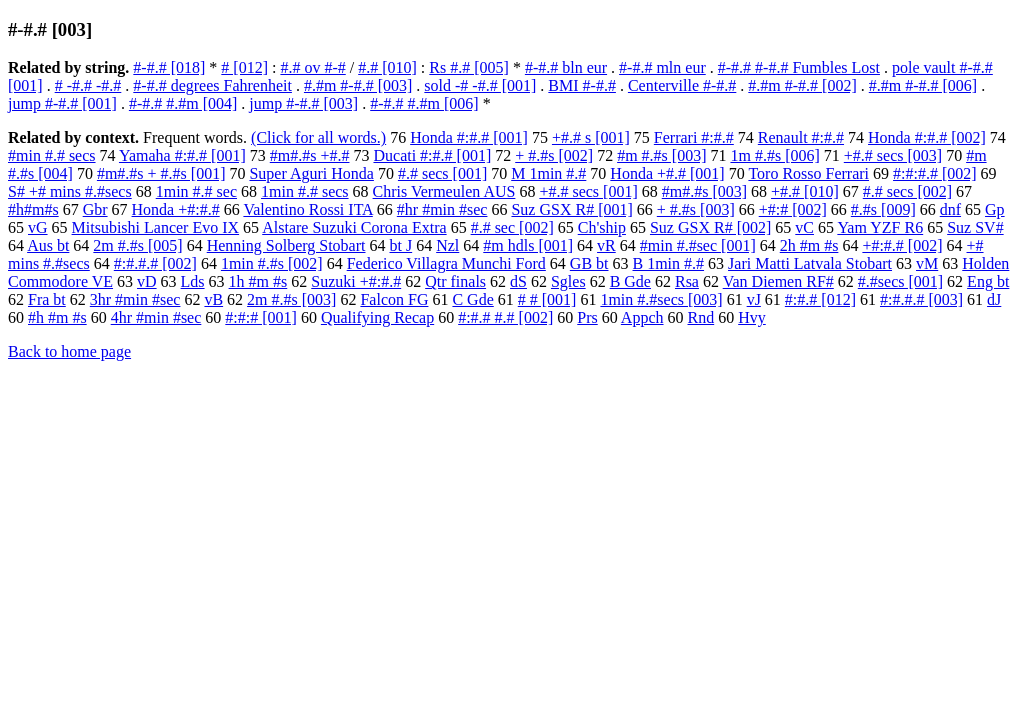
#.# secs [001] (442, 173)
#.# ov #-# (312, 67)
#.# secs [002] (907, 191)
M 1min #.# (548, 173)
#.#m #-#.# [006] (923, 85)
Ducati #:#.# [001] (432, 155)
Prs (587, 317)
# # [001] (547, 299)
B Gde (630, 281)
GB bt (589, 263)
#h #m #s (57, 317)
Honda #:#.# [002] (927, 137)
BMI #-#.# (582, 85)
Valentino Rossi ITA (307, 209)
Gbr (95, 209)
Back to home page (69, 351)
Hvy (752, 317)
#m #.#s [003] (661, 155)
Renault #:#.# (801, 137)
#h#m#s (33, 209)
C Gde (472, 299)
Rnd (701, 317)
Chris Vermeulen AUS (444, 191)
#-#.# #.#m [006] (424, 103)
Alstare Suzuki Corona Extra (354, 227)
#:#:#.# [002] (935, 173)
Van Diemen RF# (778, 281)
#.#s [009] (883, 209)
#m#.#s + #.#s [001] (161, 173)
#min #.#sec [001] (698, 245)
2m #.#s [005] (137, 245)
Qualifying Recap (377, 317)
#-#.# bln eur (566, 67)
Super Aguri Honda (311, 173)
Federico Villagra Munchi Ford (446, 263)
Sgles (568, 281)
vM (927, 263)
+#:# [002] (793, 209)
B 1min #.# (669, 263)
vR (606, 245)
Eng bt (988, 281)
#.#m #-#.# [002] (802, 85)
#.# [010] (387, 67)
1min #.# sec (196, 191)
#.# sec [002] (512, 227)
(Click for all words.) (318, 137)
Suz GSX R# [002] (710, 227)
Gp (995, 209)
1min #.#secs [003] (661, 299)
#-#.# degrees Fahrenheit (212, 85)
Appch (642, 317)
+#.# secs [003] (893, 155)
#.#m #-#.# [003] (358, 85)
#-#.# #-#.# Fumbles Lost (799, 67)
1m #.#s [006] (774, 155)
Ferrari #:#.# (694, 137)
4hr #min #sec (156, 317)
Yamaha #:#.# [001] (182, 155)
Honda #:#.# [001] (469, 137)
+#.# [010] (805, 191)
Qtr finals (455, 281)
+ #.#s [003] (696, 209)
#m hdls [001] (528, 245)
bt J (401, 245)
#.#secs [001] (900, 281)
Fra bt (47, 299)
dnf (950, 209)
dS (518, 281)
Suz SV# (975, 227)
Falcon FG (394, 299)
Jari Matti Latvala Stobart (810, 263)
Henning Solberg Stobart (286, 245)
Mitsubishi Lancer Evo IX (156, 227)
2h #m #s (809, 245)
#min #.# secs (52, 155)
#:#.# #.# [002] (505, 317)
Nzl (447, 245)
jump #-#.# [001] (62, 103)
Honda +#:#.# (176, 209)
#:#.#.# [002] (155, 263)
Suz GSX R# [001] (571, 209)
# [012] (244, 67)
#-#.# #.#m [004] (183, 103)
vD (147, 281)
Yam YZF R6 (880, 227)
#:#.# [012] (820, 299)
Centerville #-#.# (682, 85)
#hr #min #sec (442, 209)
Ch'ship (602, 227)
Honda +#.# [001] (667, 173)
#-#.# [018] (169, 67)
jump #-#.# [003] (303, 103)
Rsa (687, 281)
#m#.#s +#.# (310, 155)
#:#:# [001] (261, 317)
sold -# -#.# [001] (480, 85)
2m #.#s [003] (291, 299)
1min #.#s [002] (272, 263)
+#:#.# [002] (902, 245)
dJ (994, 299)
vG (38, 227)
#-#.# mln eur (662, 67)
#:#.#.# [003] (921, 299)
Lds (193, 281)
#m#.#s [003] (704, 191)
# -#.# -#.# (88, 85)
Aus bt (48, 245)
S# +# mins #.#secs (70, 191)
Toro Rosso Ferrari (808, 173)
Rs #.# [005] (469, 67)
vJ (754, 299)
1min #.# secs (305, 191)
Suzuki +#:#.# (356, 281)
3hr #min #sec (135, 299)
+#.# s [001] (591, 137)
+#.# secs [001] (588, 191)
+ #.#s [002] (554, 155)
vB (213, 299)
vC (804, 227)
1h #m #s (258, 281)
